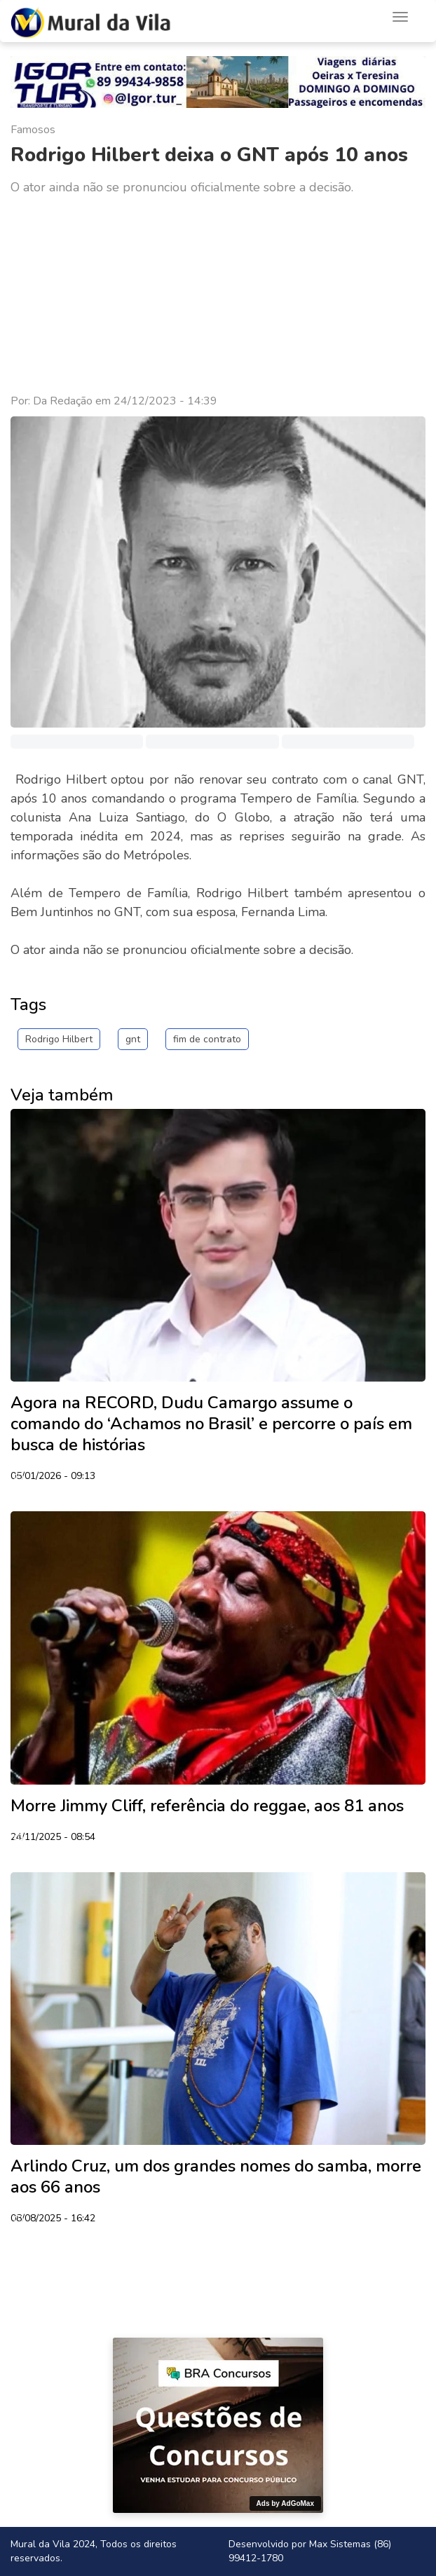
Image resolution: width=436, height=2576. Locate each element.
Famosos (33, 129)
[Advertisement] (218, 295)
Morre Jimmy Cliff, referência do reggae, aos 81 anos (207, 1805)
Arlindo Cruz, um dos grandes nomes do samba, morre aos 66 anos (216, 2176)
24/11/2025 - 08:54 (53, 1838)
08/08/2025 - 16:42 (53, 2219)
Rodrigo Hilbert (59, 1039)
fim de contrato (207, 1039)
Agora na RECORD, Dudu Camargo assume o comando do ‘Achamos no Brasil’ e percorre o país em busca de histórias (211, 1423)
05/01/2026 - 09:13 (53, 1477)
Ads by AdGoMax (285, 2503)
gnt (132, 1039)
